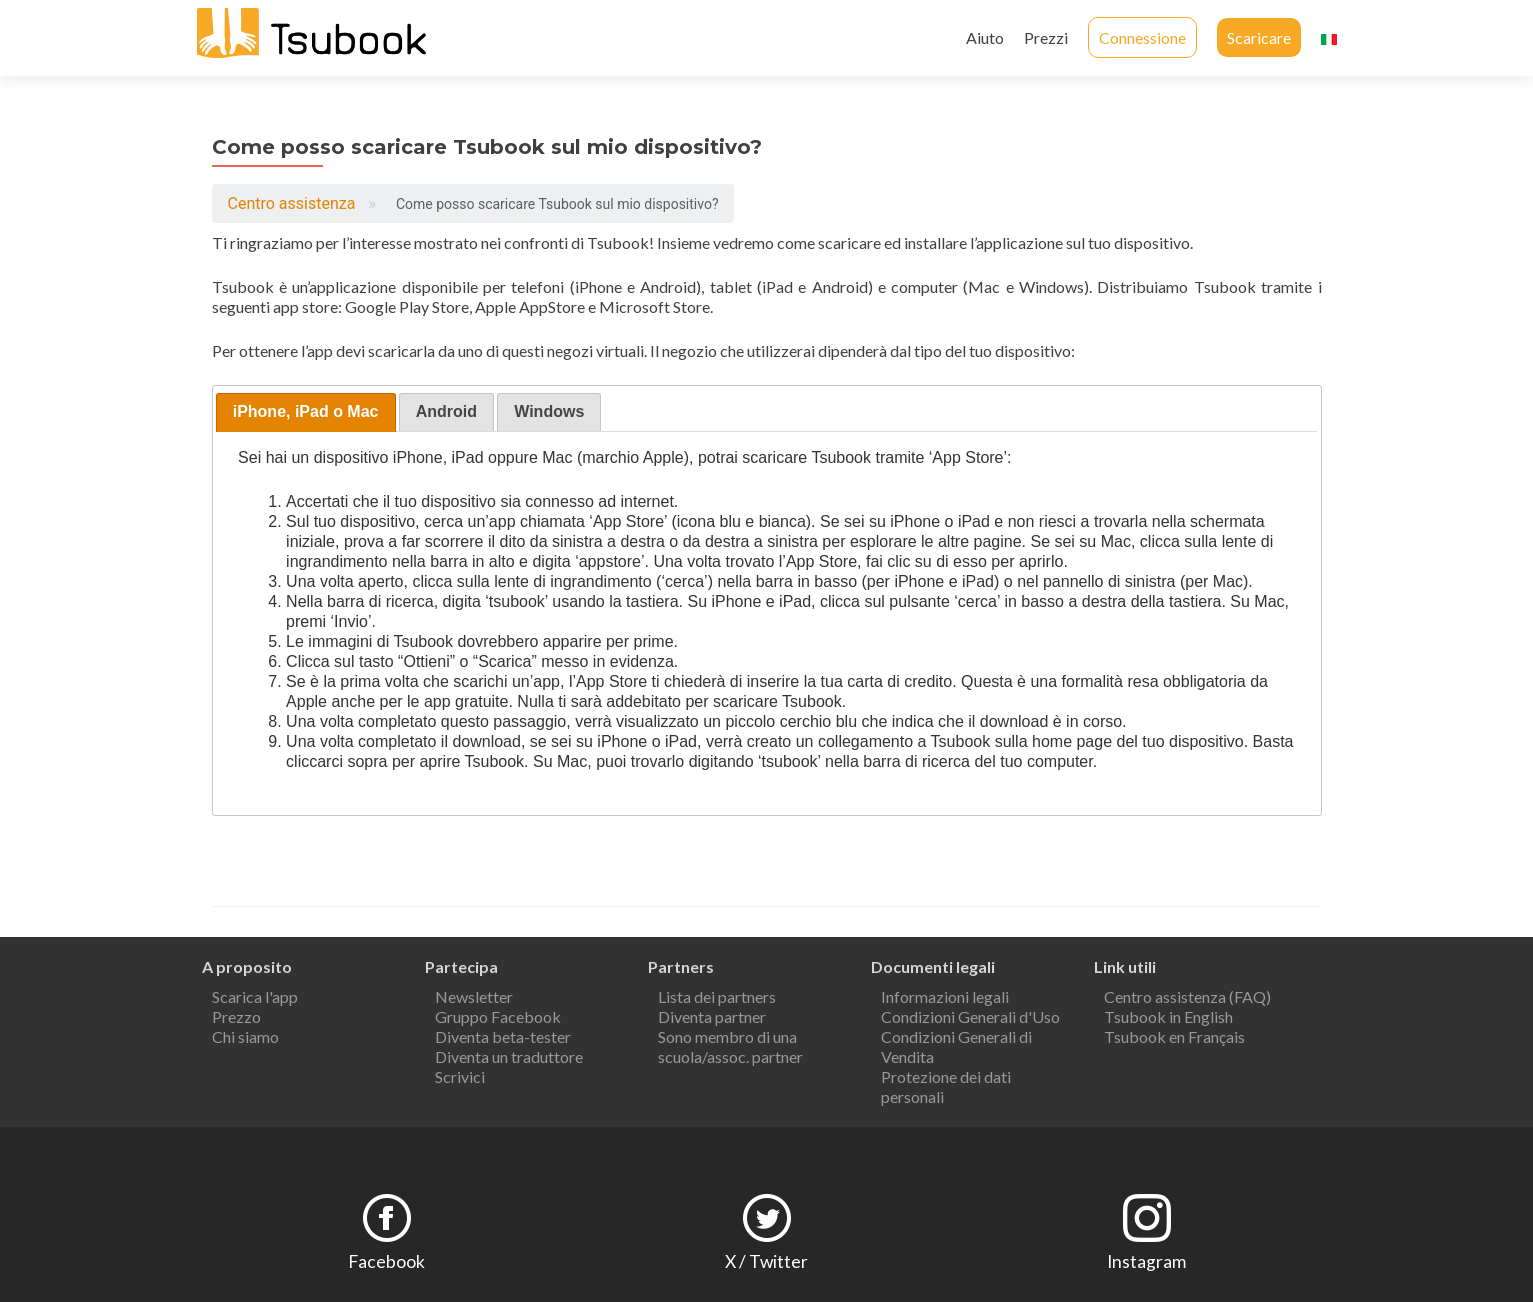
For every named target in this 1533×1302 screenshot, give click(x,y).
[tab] (306, 412)
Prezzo (236, 1016)
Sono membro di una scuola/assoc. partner (730, 1046)
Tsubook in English (1168, 1016)
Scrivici (460, 1076)
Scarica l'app (255, 996)
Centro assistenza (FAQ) (1187, 996)
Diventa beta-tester (503, 1036)
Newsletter (474, 996)
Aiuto (985, 37)
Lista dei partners (717, 996)
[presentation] (306, 412)
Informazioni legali (945, 996)
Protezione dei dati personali (946, 1086)
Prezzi (1046, 37)
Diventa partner (712, 1016)
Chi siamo (245, 1036)
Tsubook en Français (1174, 1036)
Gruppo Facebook (498, 1016)
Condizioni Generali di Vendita (956, 1046)
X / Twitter (766, 1261)
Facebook (386, 1261)
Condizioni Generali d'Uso (970, 1016)
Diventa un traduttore (509, 1056)
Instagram (1146, 1261)
